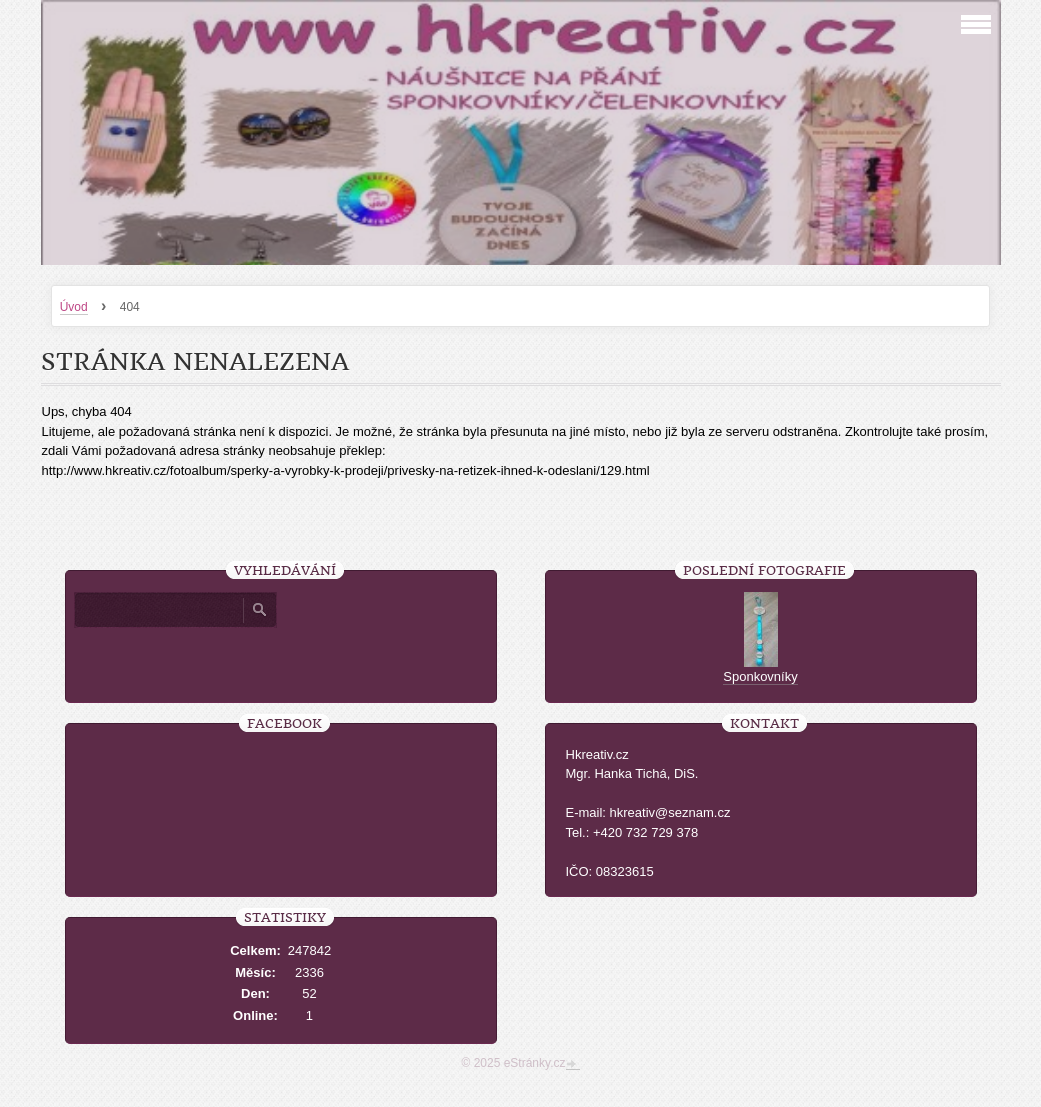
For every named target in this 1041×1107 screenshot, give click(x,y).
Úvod (74, 307)
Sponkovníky (760, 676)
